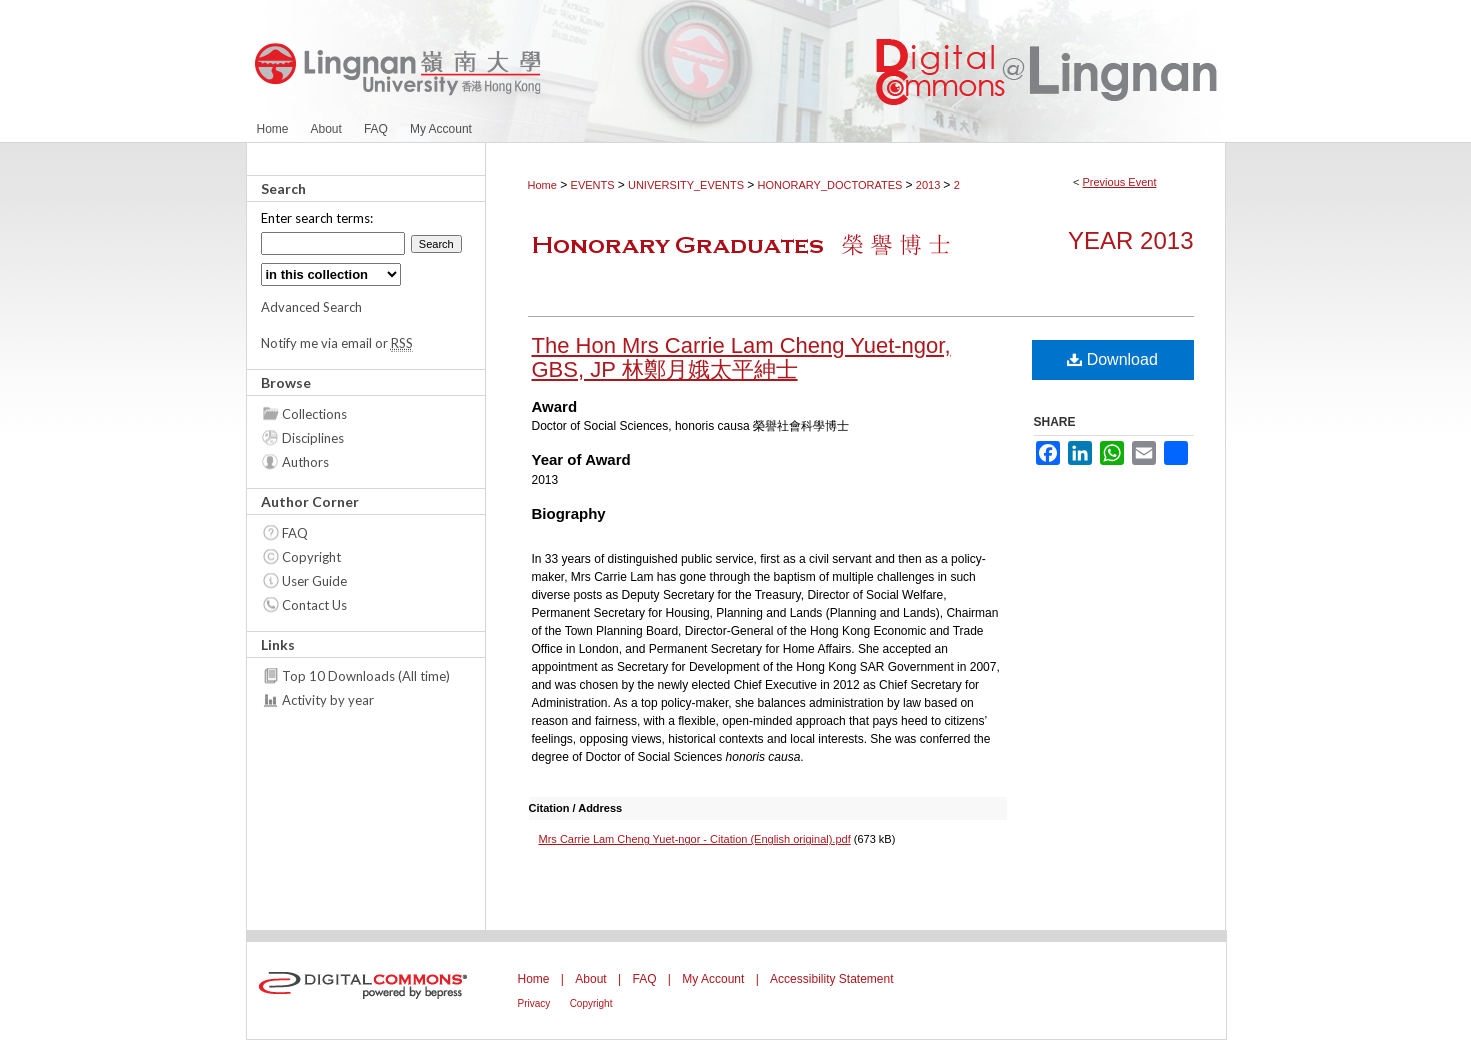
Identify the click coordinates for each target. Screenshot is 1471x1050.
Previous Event (1119, 182)
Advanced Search (311, 307)
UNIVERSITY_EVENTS (687, 185)
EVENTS (594, 185)
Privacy (534, 1003)
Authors (305, 462)
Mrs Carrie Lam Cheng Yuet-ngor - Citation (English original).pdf (695, 839)
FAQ (295, 533)
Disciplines (313, 438)
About (590, 979)
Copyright (311, 557)
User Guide (314, 581)
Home (542, 185)
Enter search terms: (317, 218)
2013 (930, 185)
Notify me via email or (337, 343)
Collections (314, 414)
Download (1112, 359)
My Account (713, 979)
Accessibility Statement (831, 979)
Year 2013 (1130, 240)
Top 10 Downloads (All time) (366, 676)
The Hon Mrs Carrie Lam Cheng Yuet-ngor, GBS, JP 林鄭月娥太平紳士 (741, 357)
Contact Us (314, 605)
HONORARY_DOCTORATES (832, 185)
